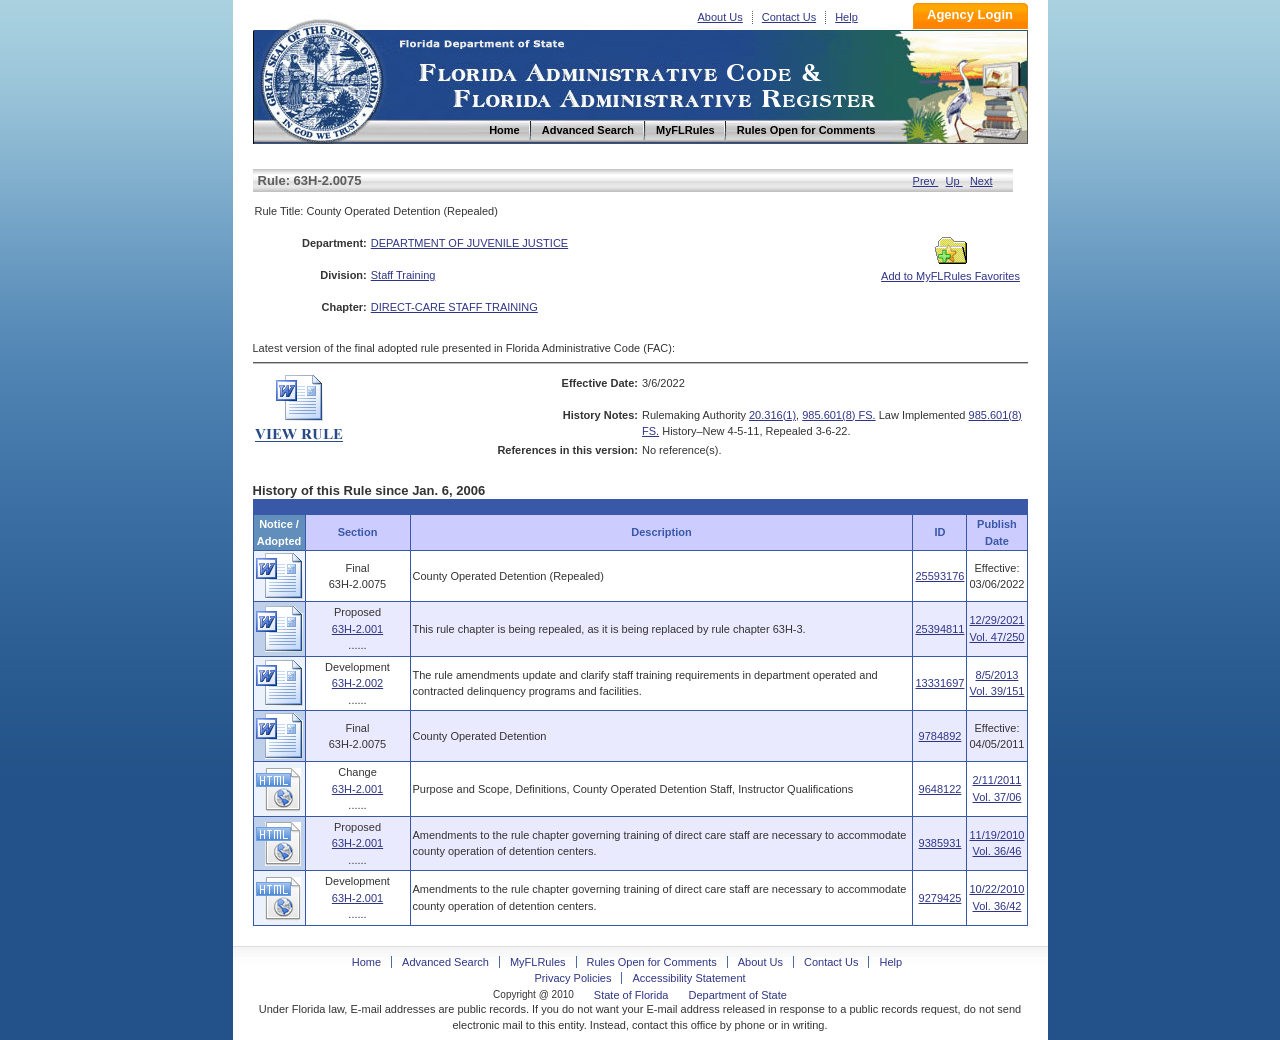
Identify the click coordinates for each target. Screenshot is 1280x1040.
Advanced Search (445, 962)
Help (846, 17)
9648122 (940, 789)
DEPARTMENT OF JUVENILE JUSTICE (469, 243)
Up (954, 181)
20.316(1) (772, 415)
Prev (926, 181)
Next (981, 181)
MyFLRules (538, 962)
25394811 (939, 629)
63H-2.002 (357, 683)
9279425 (940, 898)
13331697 (939, 683)
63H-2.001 (357, 629)
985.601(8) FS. (838, 415)
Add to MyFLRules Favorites (950, 270)
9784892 (940, 736)
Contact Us (789, 17)
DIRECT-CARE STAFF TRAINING (454, 307)
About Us (720, 17)
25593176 (939, 576)
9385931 (940, 843)
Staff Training (403, 275)
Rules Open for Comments (652, 962)
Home (321, 78)
